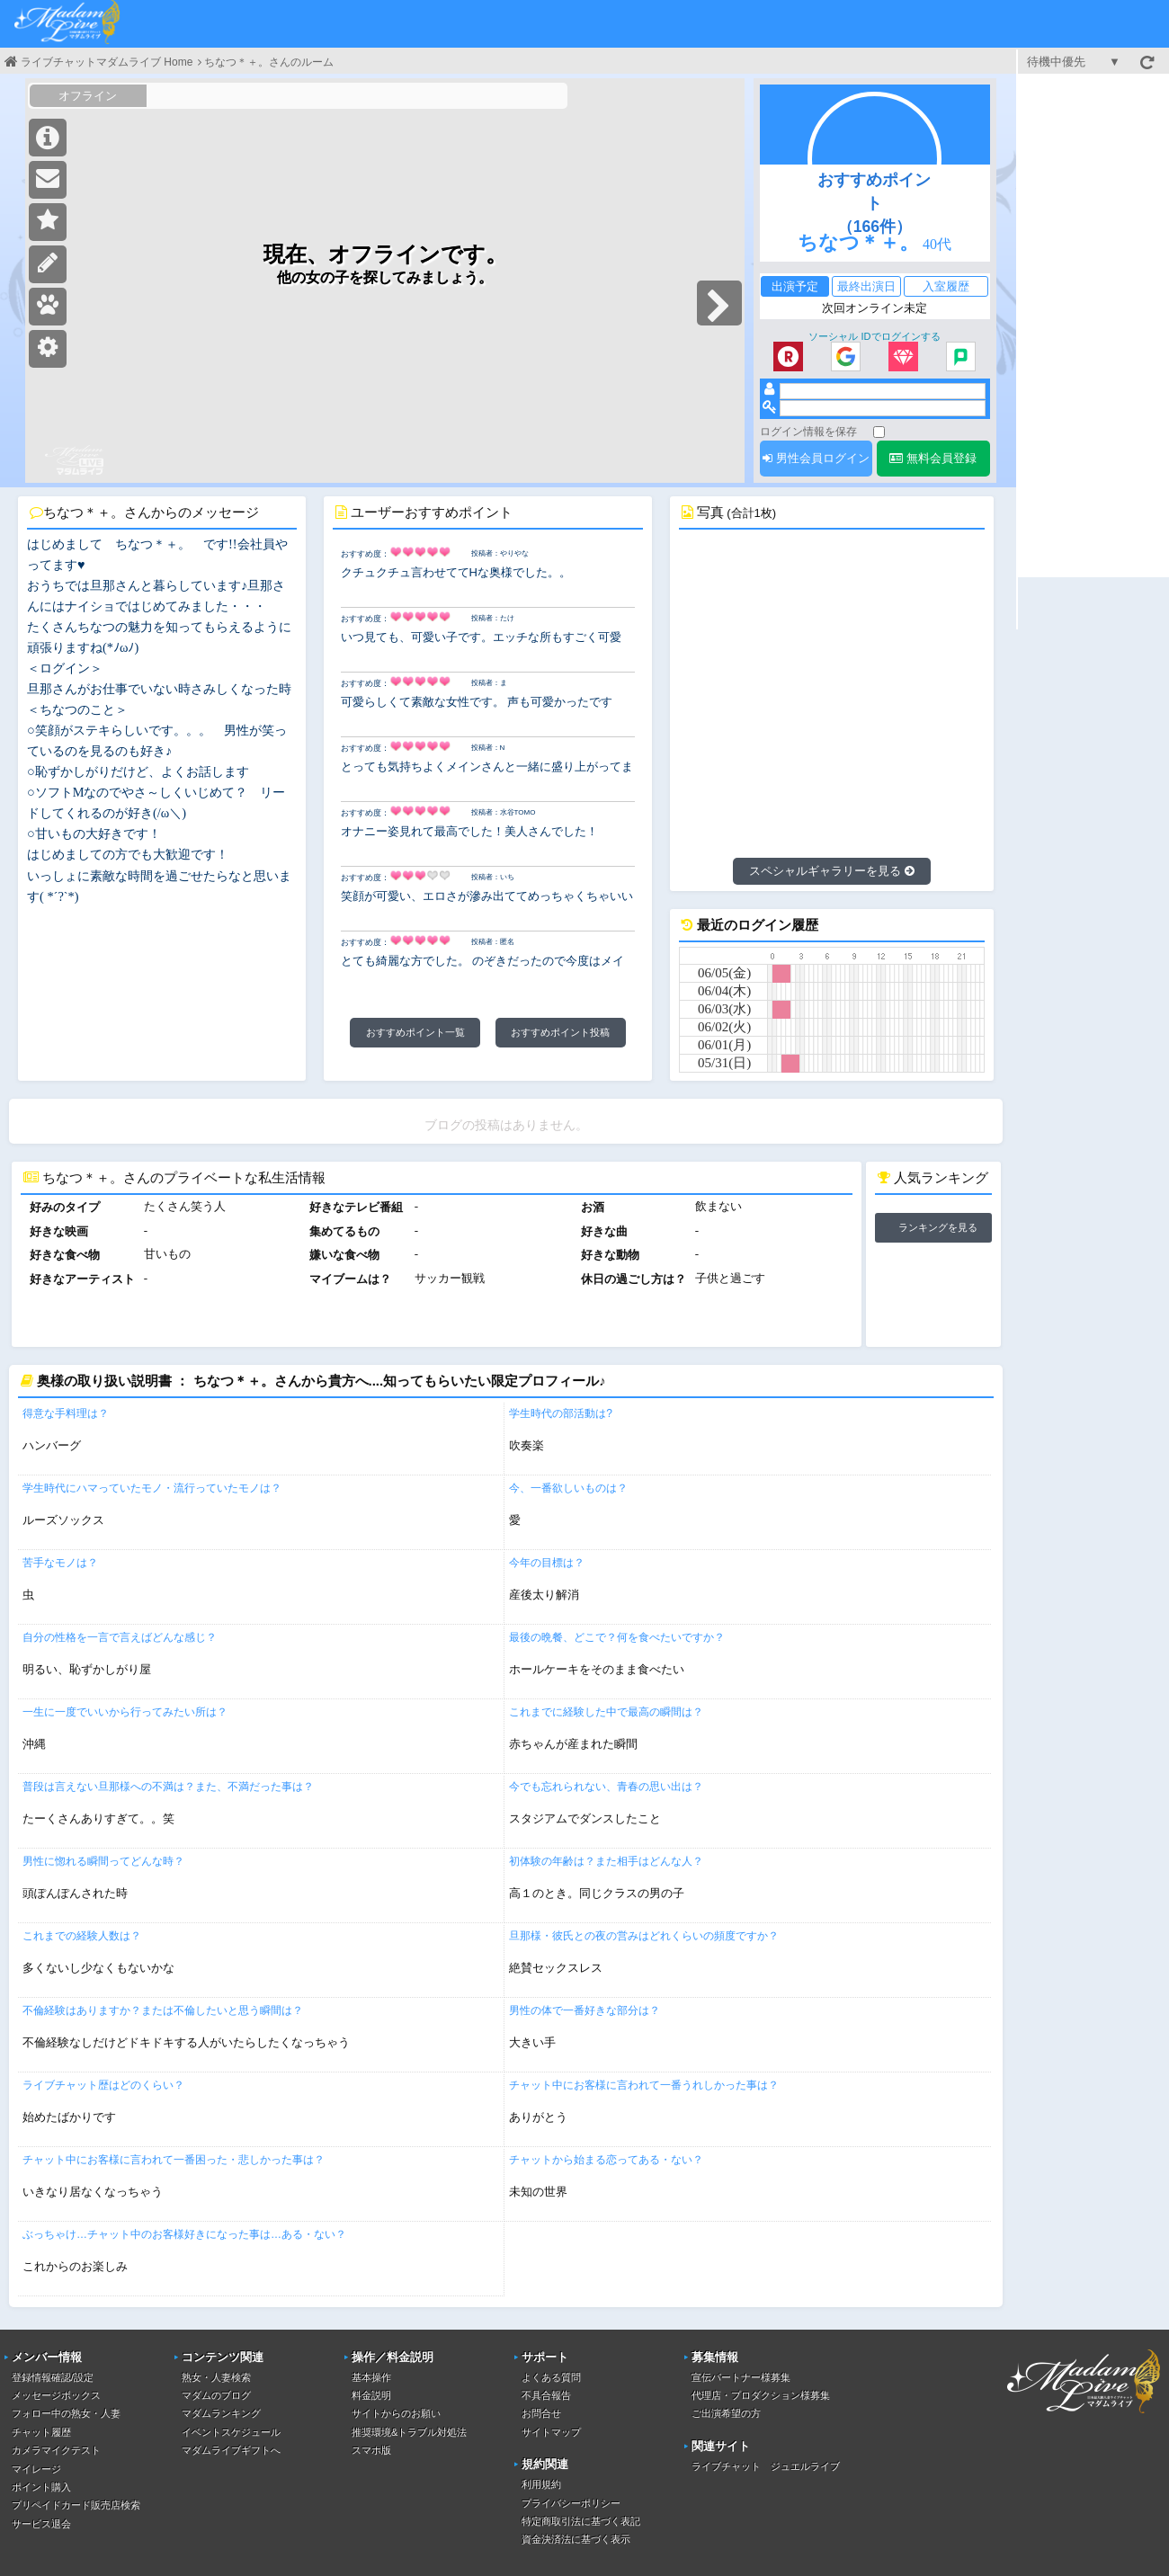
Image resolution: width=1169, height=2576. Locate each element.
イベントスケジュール (231, 2432)
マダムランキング (221, 2413)
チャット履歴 (41, 2432)
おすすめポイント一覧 (415, 1032)
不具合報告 (546, 2395)
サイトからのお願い (396, 2413)
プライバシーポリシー (571, 2503)
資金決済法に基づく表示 (576, 2539)
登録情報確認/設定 (53, 2377)
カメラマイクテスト (56, 2450)
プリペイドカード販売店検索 (76, 2505)
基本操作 (371, 2377)
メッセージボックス (56, 2395)
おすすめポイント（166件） (874, 203)
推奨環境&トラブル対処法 (409, 2432)
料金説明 (371, 2395)
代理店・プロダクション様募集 (761, 2395)
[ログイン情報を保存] (879, 432)
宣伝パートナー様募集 (741, 2377)
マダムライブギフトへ (231, 2450)
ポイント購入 (41, 2487)
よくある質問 (551, 2377)
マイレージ (36, 2469)
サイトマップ (551, 2432)
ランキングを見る (937, 1227)
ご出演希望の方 (726, 2413)
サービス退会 (41, 2523)
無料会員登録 (933, 458)
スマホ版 (371, 2450)
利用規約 (541, 2484)
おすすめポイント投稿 (560, 1032)
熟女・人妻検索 (216, 2377)
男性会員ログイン (816, 458)
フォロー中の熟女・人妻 (66, 2413)
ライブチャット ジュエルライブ (766, 2466)
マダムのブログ (216, 2395)
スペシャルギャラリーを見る (832, 871)
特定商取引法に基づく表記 (581, 2521)
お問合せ (541, 2413)
